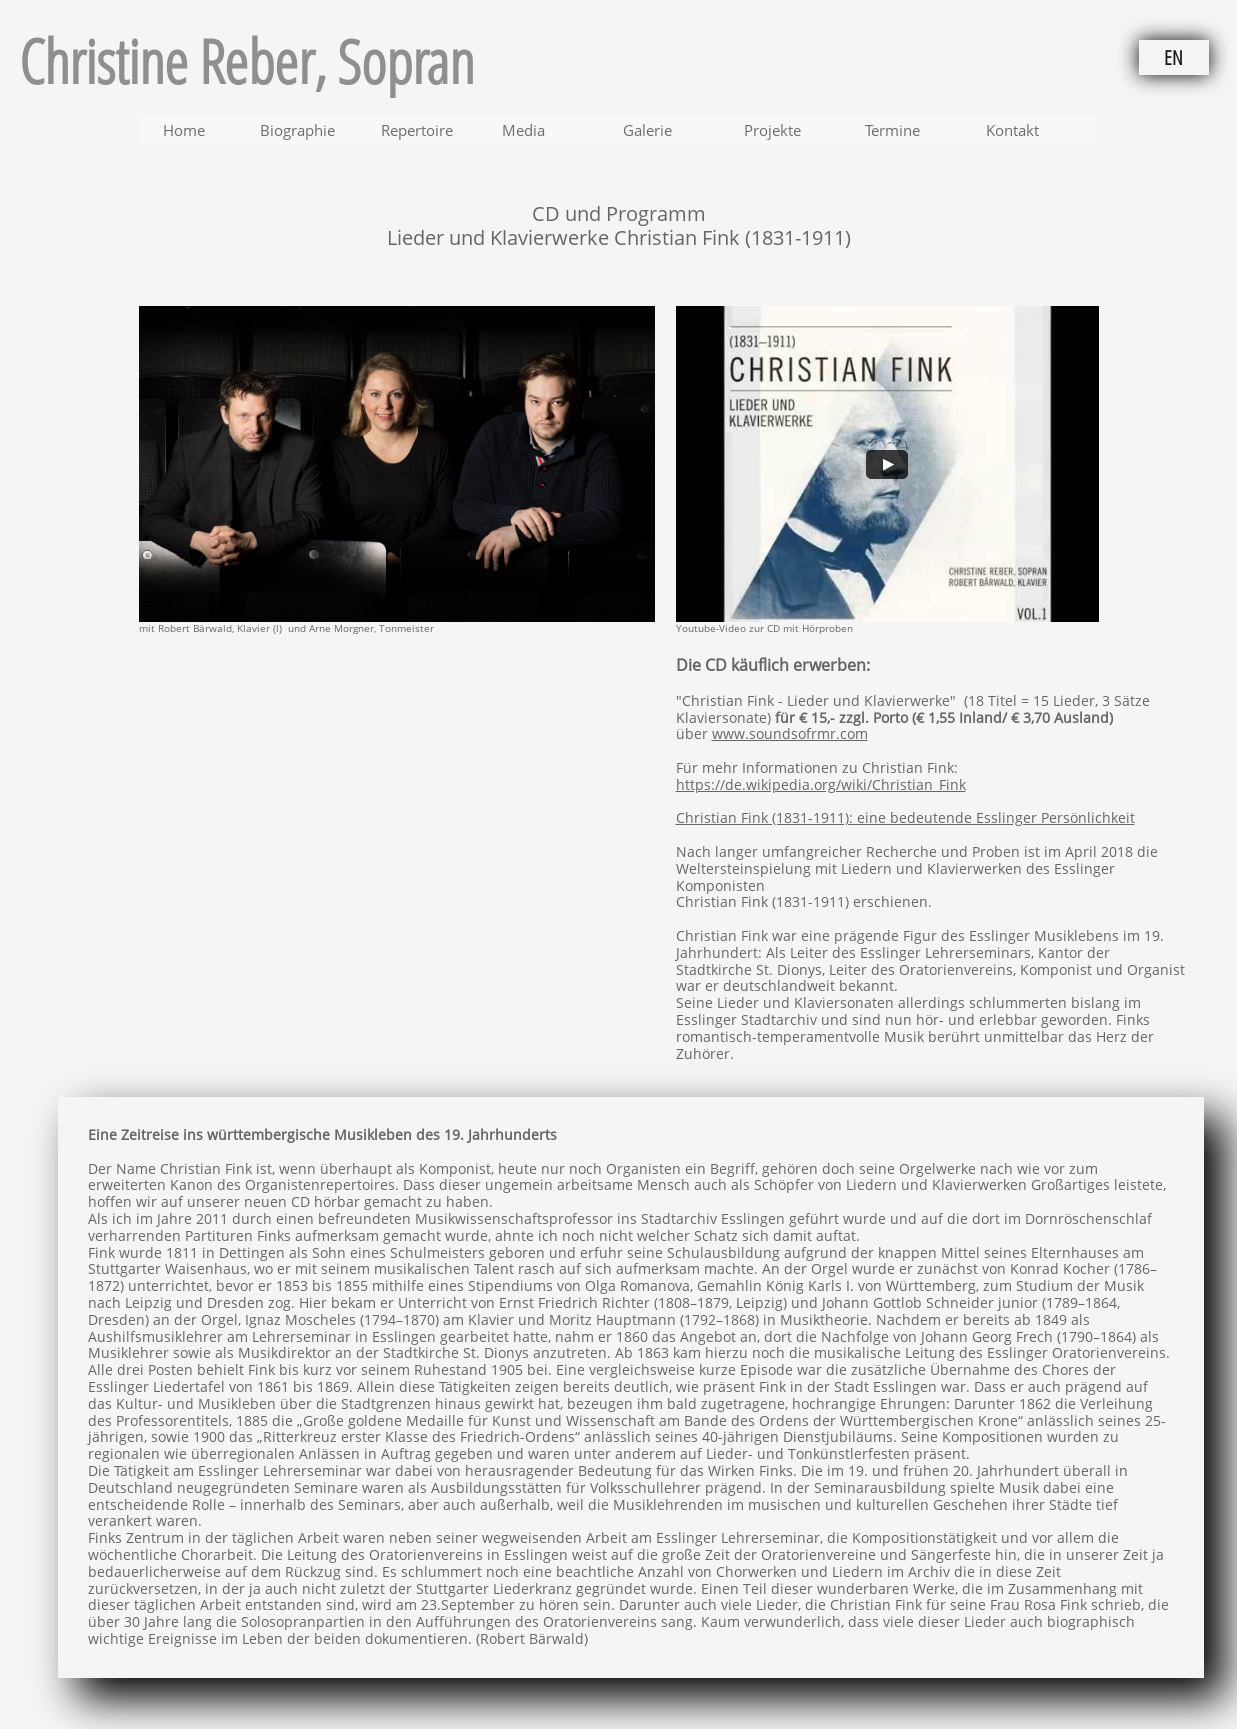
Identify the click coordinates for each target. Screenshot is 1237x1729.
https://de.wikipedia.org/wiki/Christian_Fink (821, 784)
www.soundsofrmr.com (790, 733)
